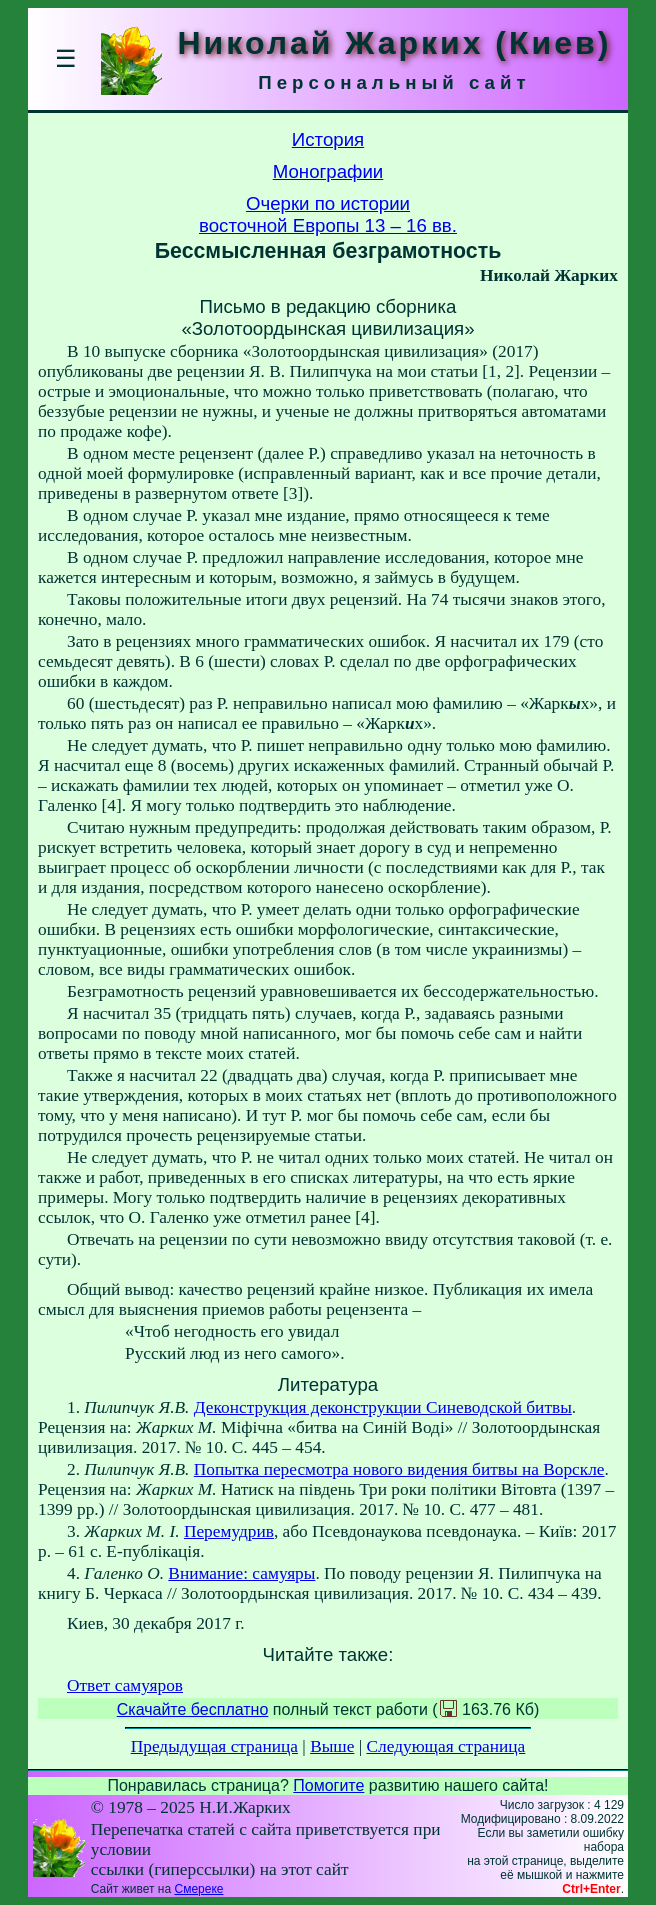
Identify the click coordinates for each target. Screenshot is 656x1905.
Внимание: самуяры (241, 1573)
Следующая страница (446, 1746)
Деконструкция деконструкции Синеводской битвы (383, 1407)
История (328, 139)
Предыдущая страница (214, 1746)
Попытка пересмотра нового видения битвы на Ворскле (399, 1469)
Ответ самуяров (125, 1685)
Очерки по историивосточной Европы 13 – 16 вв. (328, 214)
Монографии (328, 171)
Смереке (198, 1889)
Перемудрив (229, 1531)
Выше (332, 1746)
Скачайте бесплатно (193, 1709)
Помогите (328, 1785)
